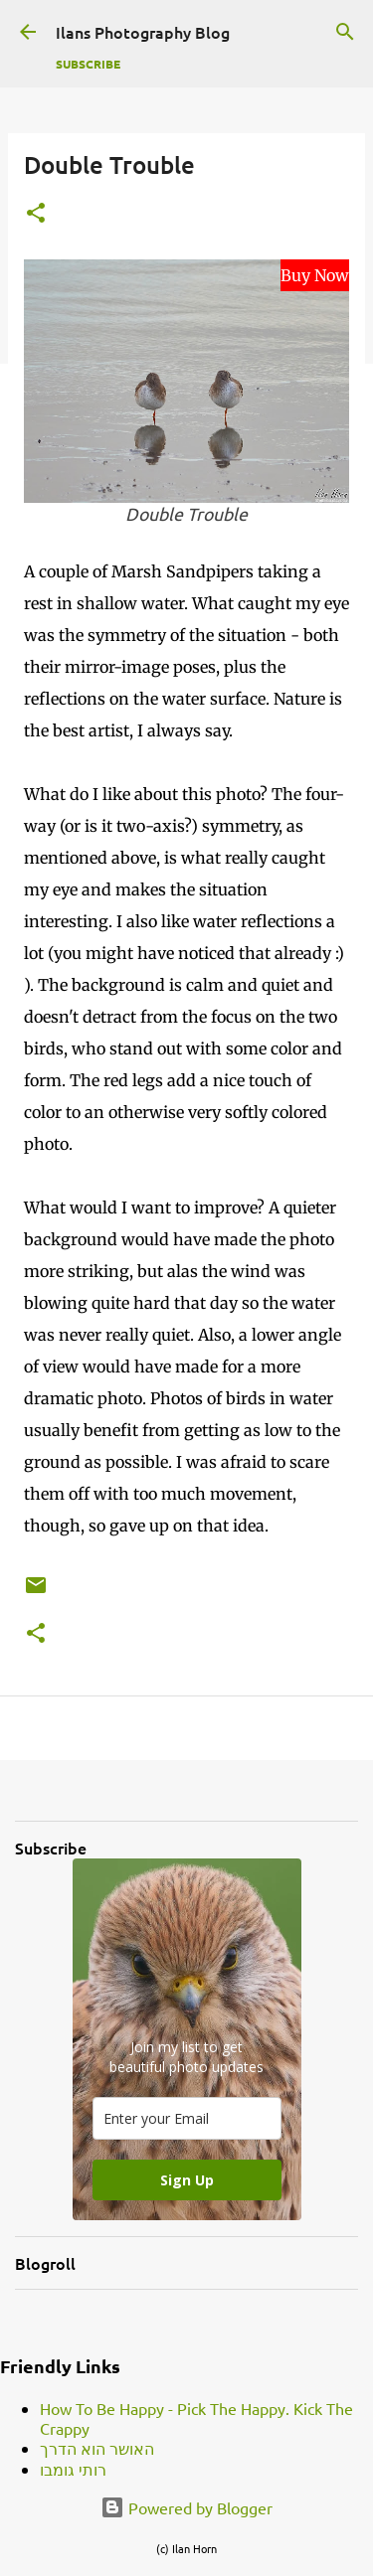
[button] (36, 214)
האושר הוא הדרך (97, 2448)
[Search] (345, 32)
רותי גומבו (73, 2469)
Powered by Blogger (186, 2507)
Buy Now (314, 275)
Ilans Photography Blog (143, 32)
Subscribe (88, 64)
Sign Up (187, 2180)
